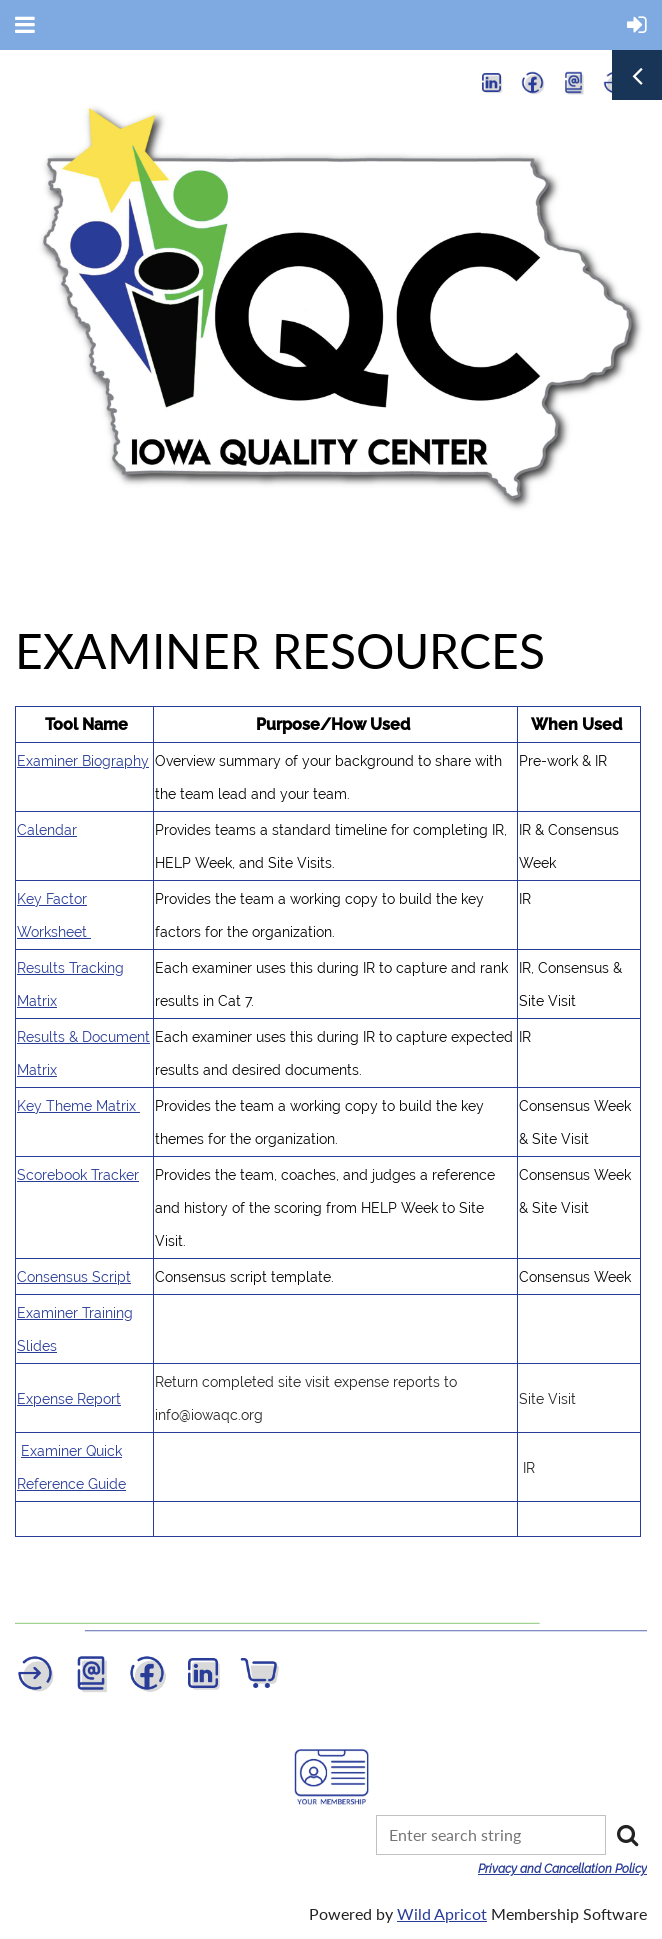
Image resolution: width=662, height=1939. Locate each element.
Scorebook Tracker (78, 1175)
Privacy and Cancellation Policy (562, 1869)
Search (627, 1835)
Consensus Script (74, 1277)
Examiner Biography (83, 761)
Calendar (47, 830)
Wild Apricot (442, 1913)
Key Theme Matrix (78, 1106)
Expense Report (69, 1399)
